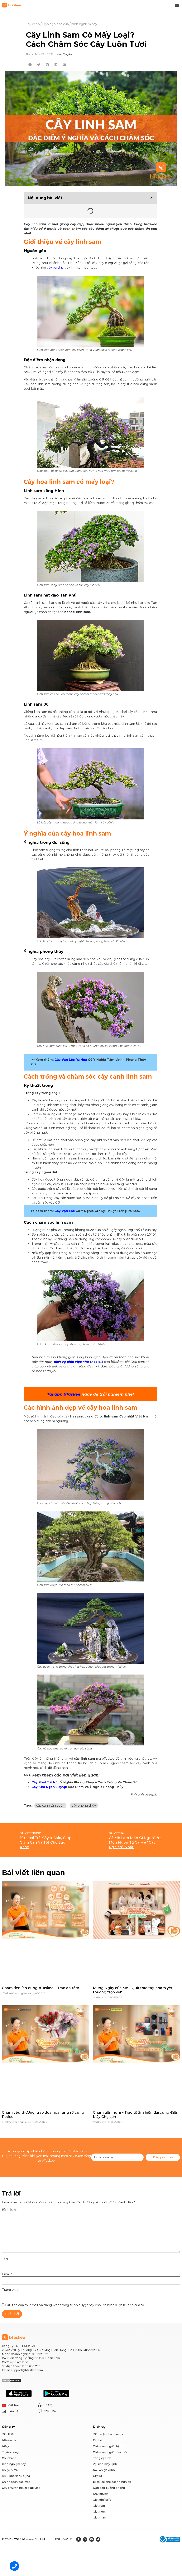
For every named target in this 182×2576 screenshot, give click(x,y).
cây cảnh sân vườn (50, 1805)
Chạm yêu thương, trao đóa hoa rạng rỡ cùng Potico (43, 2114)
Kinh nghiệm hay (84, 24)
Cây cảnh (33, 24)
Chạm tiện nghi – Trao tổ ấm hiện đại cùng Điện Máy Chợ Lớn (136, 2114)
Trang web (10, 2289)
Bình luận (9, 2209)
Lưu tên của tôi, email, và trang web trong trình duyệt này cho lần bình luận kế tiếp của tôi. (75, 2305)
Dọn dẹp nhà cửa (55, 24)
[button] (177, 5)
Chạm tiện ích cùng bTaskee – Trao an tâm (40, 1988)
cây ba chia (55, 267)
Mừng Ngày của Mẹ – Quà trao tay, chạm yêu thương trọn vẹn (133, 1990)
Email (7, 2274)
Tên (6, 2258)
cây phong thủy (84, 1805)
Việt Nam (14, 2405)
